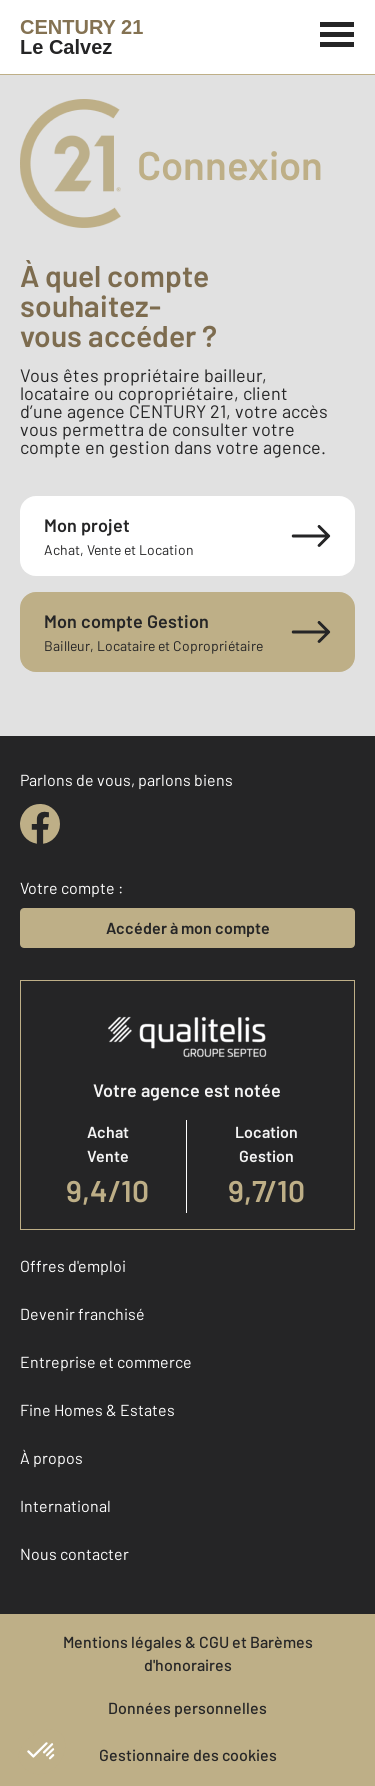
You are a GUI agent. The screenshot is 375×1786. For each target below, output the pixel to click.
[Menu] (337, 32)
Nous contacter (74, 1553)
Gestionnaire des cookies (188, 1754)
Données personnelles (187, 1707)
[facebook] (40, 824)
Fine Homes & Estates (97, 1409)
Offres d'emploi (73, 1265)
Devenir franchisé (82, 1313)
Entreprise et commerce (106, 1361)
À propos (51, 1457)
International (65, 1505)
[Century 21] (81, 37)
